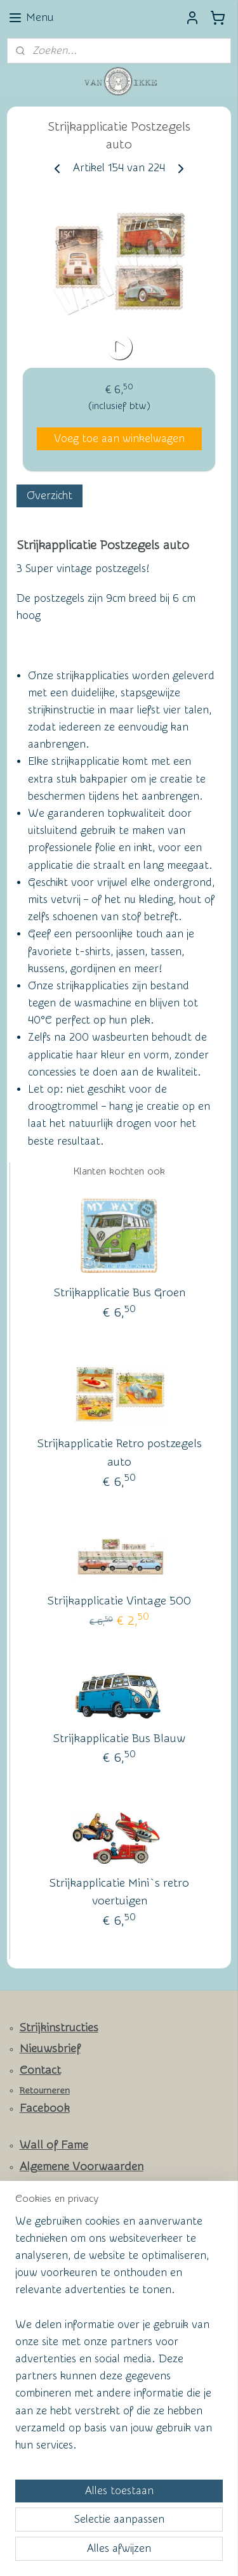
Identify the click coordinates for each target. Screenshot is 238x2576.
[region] (119, 2338)
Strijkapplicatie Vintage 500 (119, 1601)
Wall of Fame (54, 2145)
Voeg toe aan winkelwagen (119, 439)
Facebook (45, 2108)
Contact (40, 2070)
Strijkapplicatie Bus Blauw (119, 1738)
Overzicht (49, 496)
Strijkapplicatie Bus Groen (119, 1292)
